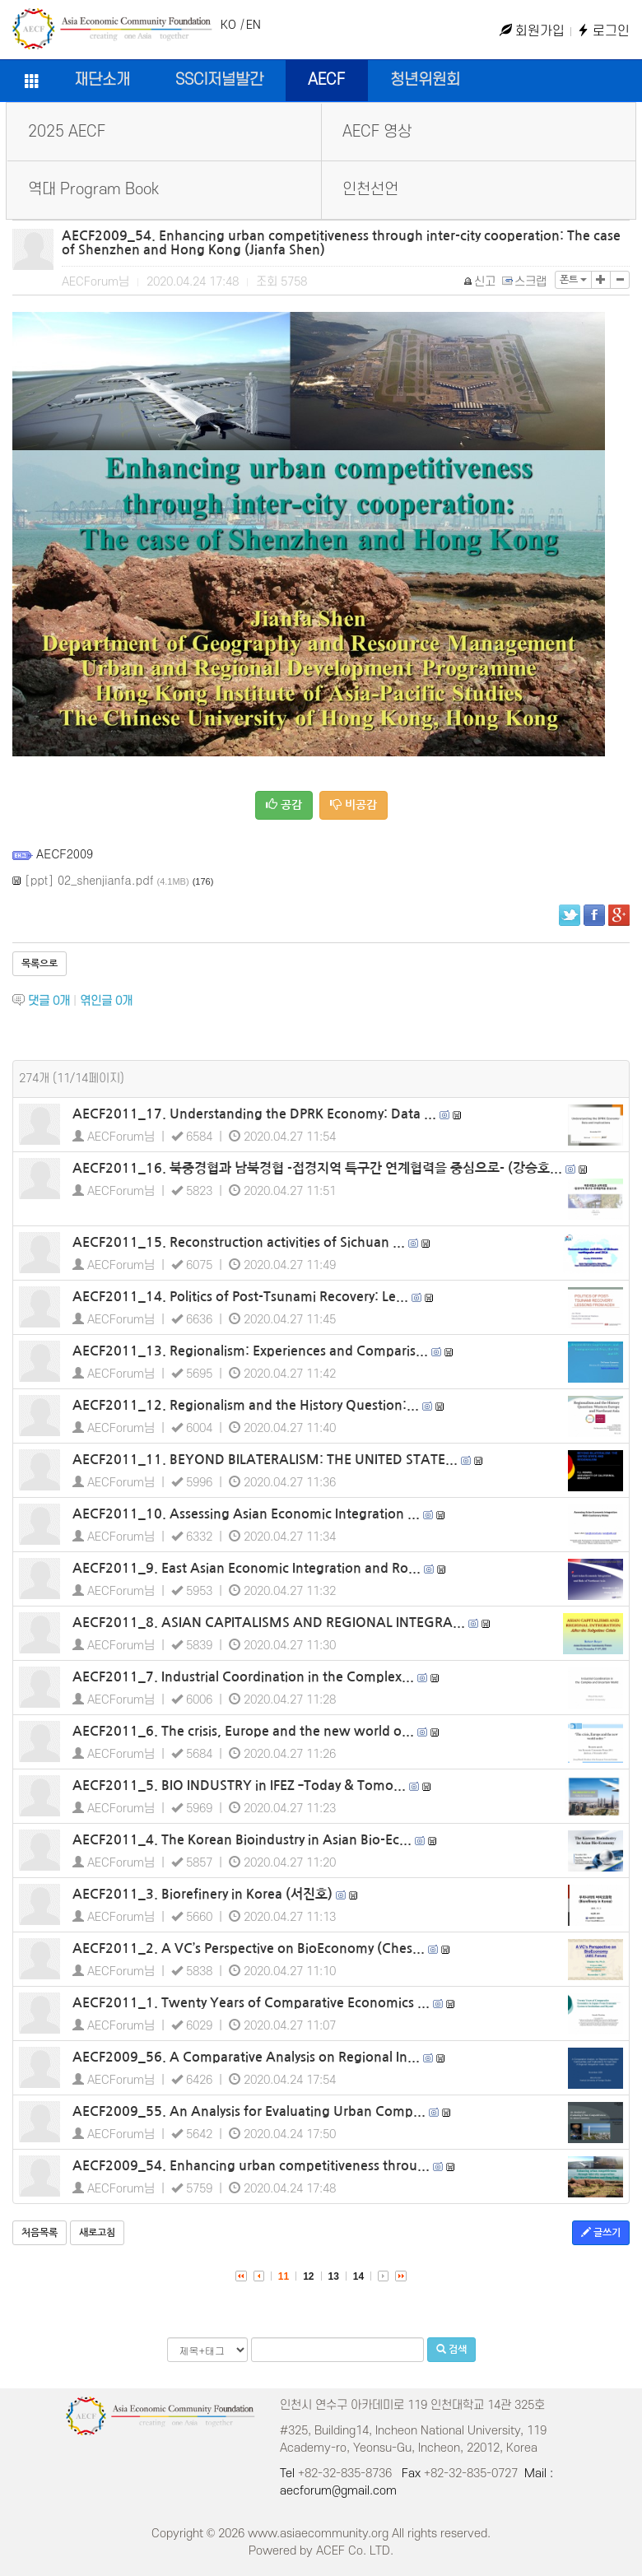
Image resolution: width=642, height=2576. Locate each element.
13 (333, 2276)
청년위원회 (425, 80)
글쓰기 (601, 2232)
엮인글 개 (106, 1001)
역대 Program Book (93, 189)
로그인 (603, 31)
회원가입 (532, 31)
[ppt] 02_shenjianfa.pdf (89, 880)
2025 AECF (66, 132)
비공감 (353, 804)
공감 (284, 804)
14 (358, 2276)
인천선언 (370, 189)
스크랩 (525, 282)
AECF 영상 (377, 132)
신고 (480, 282)
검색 (451, 2349)
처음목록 (39, 2233)
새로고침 (97, 2233)
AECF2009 (64, 853)
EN (253, 25)
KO (228, 25)
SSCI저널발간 (219, 80)
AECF (326, 80)
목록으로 (39, 964)
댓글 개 (49, 1001)
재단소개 (102, 80)
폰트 (573, 280)
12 (308, 2276)
